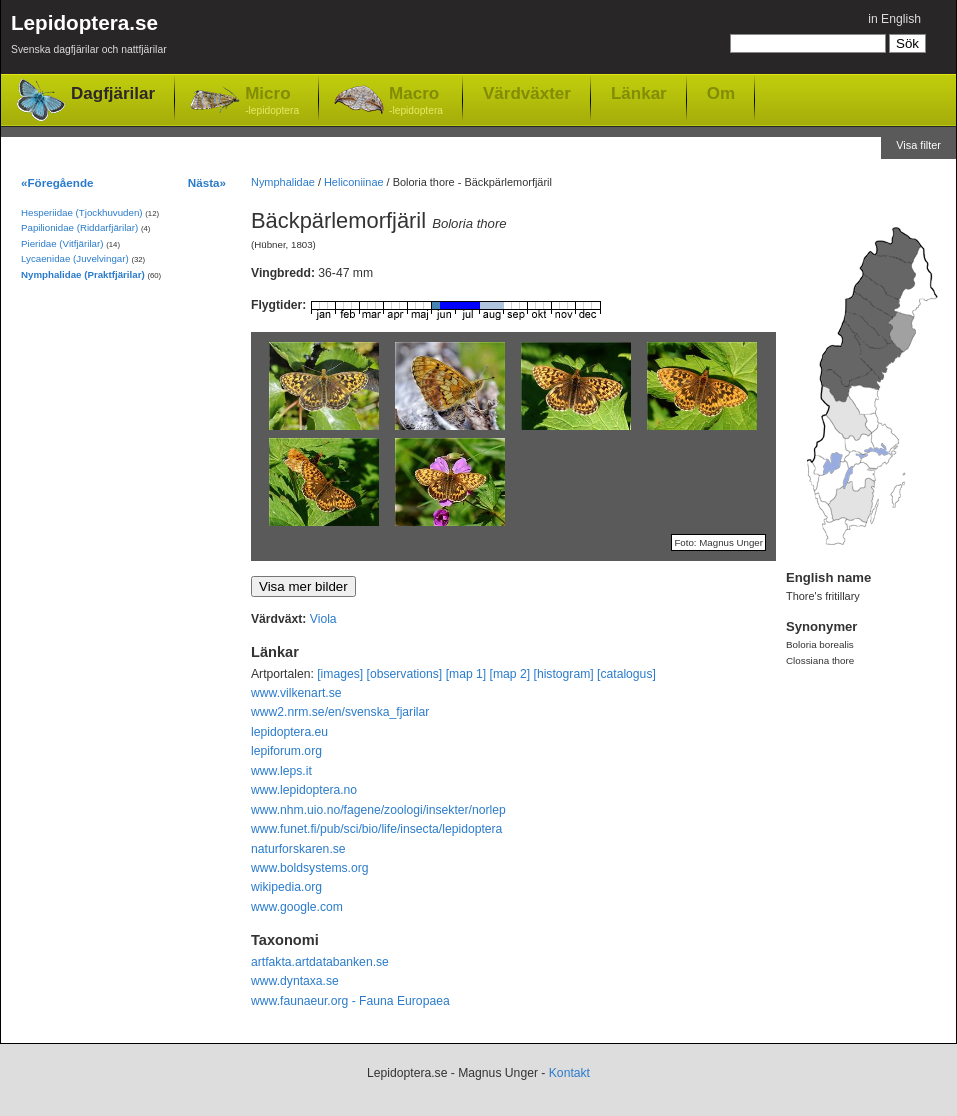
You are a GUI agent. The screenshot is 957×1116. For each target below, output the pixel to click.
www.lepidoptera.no (304, 790)
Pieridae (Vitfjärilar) (62, 243)
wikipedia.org (286, 887)
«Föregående (57, 182)
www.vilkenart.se (296, 693)
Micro (272, 101)
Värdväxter (527, 93)
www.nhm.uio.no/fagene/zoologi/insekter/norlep (378, 810)
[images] (340, 674)
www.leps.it (281, 771)
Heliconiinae (354, 182)
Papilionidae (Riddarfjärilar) (79, 227)
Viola (323, 619)
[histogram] (564, 674)
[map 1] (466, 674)
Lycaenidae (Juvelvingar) (75, 258)
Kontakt (569, 1073)
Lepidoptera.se (89, 37)
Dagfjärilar (113, 93)
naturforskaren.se (298, 849)
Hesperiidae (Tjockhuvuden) (82, 212)
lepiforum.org (286, 751)
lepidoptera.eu (289, 732)
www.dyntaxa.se (295, 981)
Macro (416, 101)
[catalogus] (626, 674)
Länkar (639, 93)
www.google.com (297, 907)
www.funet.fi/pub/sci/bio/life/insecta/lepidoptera (376, 829)
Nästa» (207, 182)
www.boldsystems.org (310, 868)
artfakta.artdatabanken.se (320, 962)
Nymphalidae (283, 182)
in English (894, 19)
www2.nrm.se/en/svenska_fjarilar (340, 712)
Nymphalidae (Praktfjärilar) (83, 274)
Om (721, 93)
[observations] (405, 674)
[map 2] (510, 674)
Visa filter (918, 145)
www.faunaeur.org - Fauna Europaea (350, 1001)
